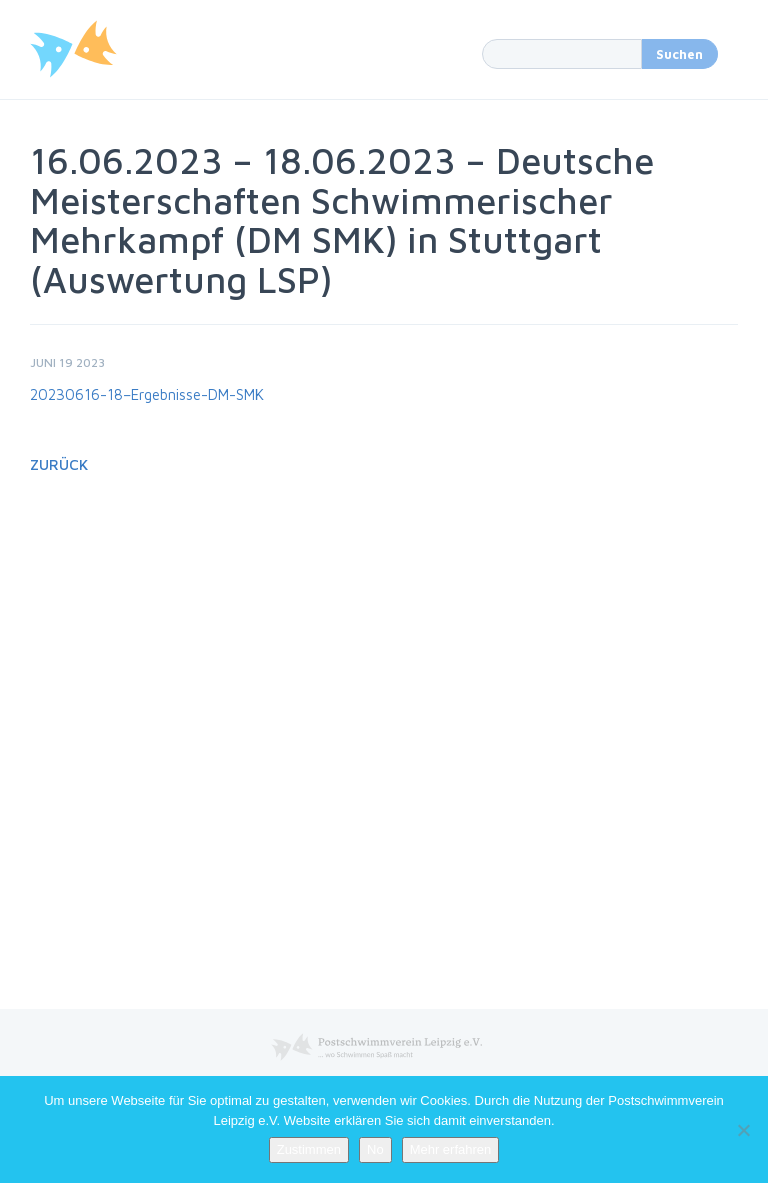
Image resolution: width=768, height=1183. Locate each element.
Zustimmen (309, 1149)
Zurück (59, 464)
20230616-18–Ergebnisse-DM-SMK (147, 394)
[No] (743, 1130)
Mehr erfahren (451, 1149)
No (375, 1149)
